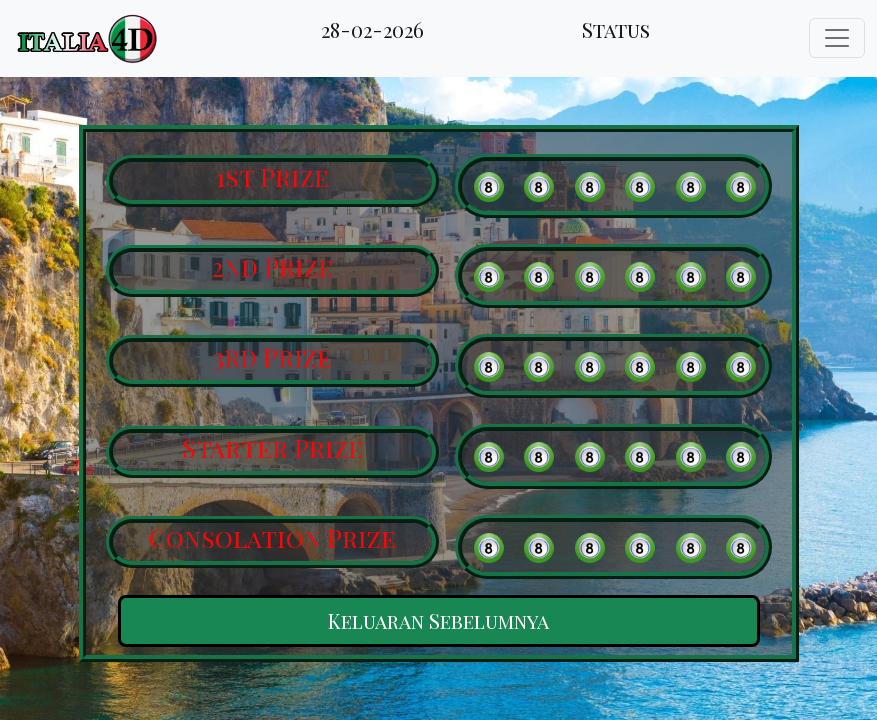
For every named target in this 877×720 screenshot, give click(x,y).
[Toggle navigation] (837, 38)
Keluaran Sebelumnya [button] (438, 620)
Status (616, 29)
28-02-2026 (372, 29)
